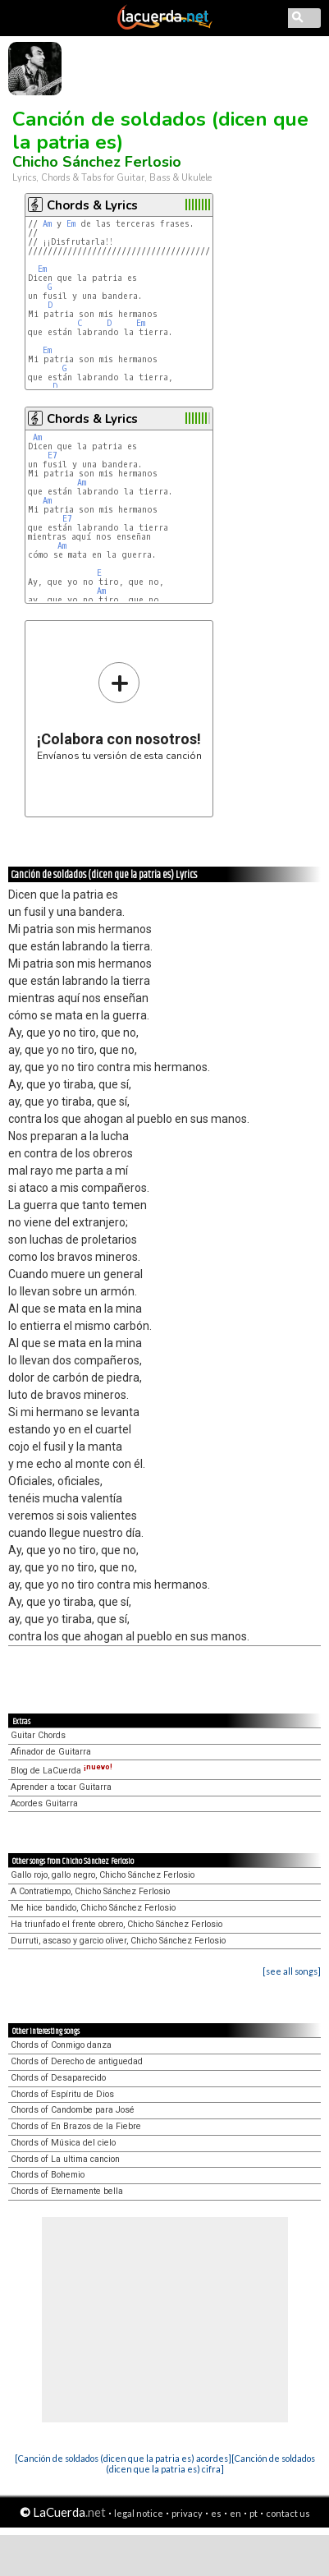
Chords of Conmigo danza (61, 2045)
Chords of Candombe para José (73, 2109)
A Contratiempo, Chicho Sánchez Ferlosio (90, 1891)
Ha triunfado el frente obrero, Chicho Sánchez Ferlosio (116, 1924)
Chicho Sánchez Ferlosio (96, 162)
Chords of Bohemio (48, 2174)
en (235, 2513)
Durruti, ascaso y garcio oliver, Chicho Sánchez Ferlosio (118, 1940)
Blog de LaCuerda (61, 1770)
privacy (187, 2513)
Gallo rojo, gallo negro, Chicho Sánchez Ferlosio (102, 1875)
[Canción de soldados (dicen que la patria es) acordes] (123, 2458)
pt (253, 2513)
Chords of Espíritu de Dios (62, 2094)
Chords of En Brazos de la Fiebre (76, 2126)
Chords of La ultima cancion (65, 2159)
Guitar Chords (38, 1735)
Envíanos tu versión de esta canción (119, 711)
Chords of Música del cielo (63, 2142)
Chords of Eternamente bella (67, 2191)
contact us (288, 2513)
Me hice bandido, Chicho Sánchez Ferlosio (93, 1907)
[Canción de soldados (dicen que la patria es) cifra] (210, 2463)
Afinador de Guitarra (51, 1751)
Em (70, 223)
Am (47, 223)
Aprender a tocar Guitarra (61, 1787)
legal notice (138, 2513)
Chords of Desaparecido (58, 2077)
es (216, 2513)
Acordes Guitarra (44, 1803)
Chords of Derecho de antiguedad (77, 2061)
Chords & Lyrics (92, 205)
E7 (52, 455)
